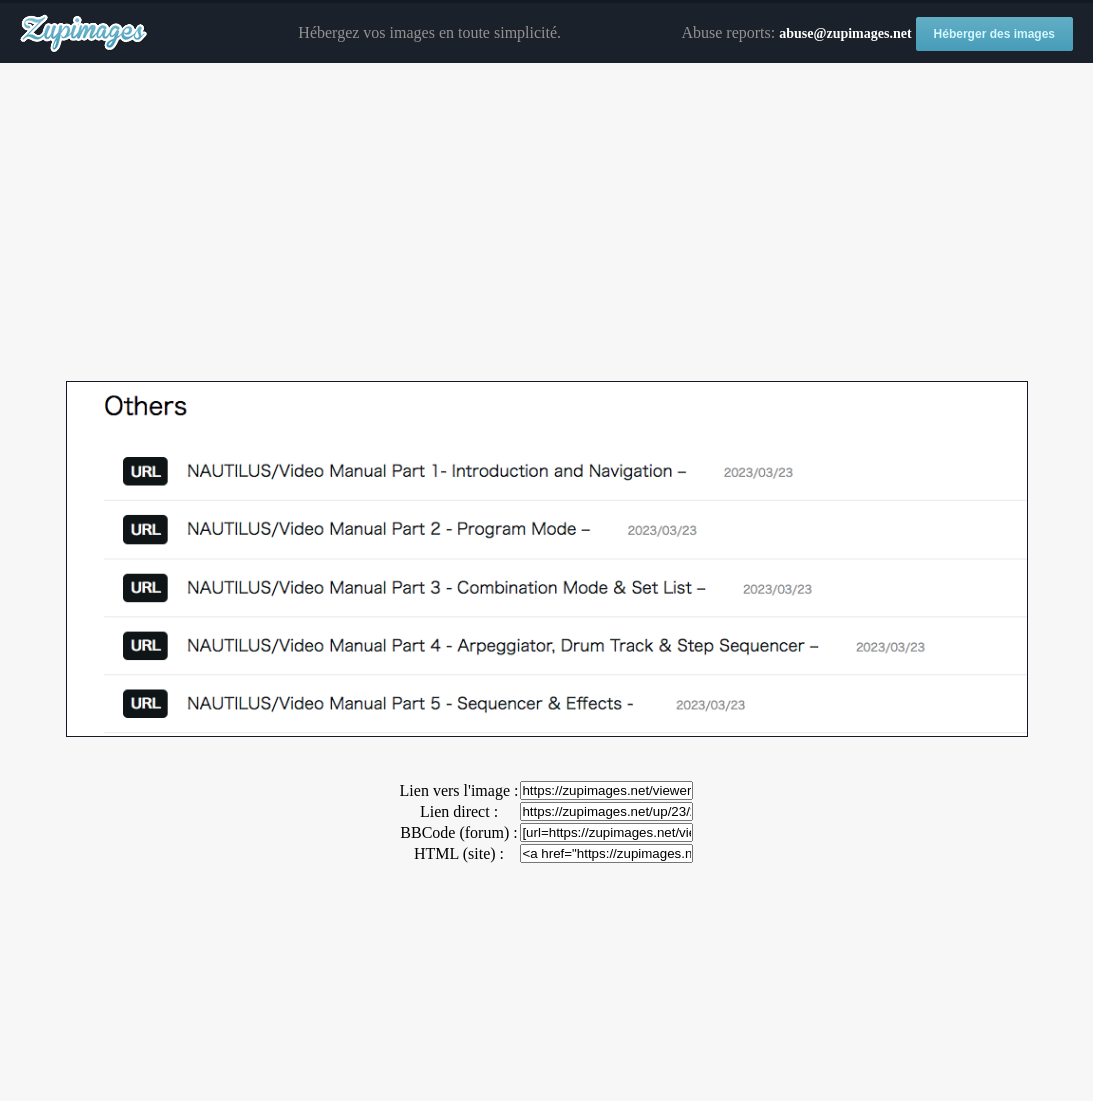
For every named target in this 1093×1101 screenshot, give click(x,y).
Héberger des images (994, 34)
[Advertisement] (546, 223)
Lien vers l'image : (459, 790)
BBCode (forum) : (458, 832)
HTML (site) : (459, 853)
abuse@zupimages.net (845, 33)
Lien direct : (459, 811)
